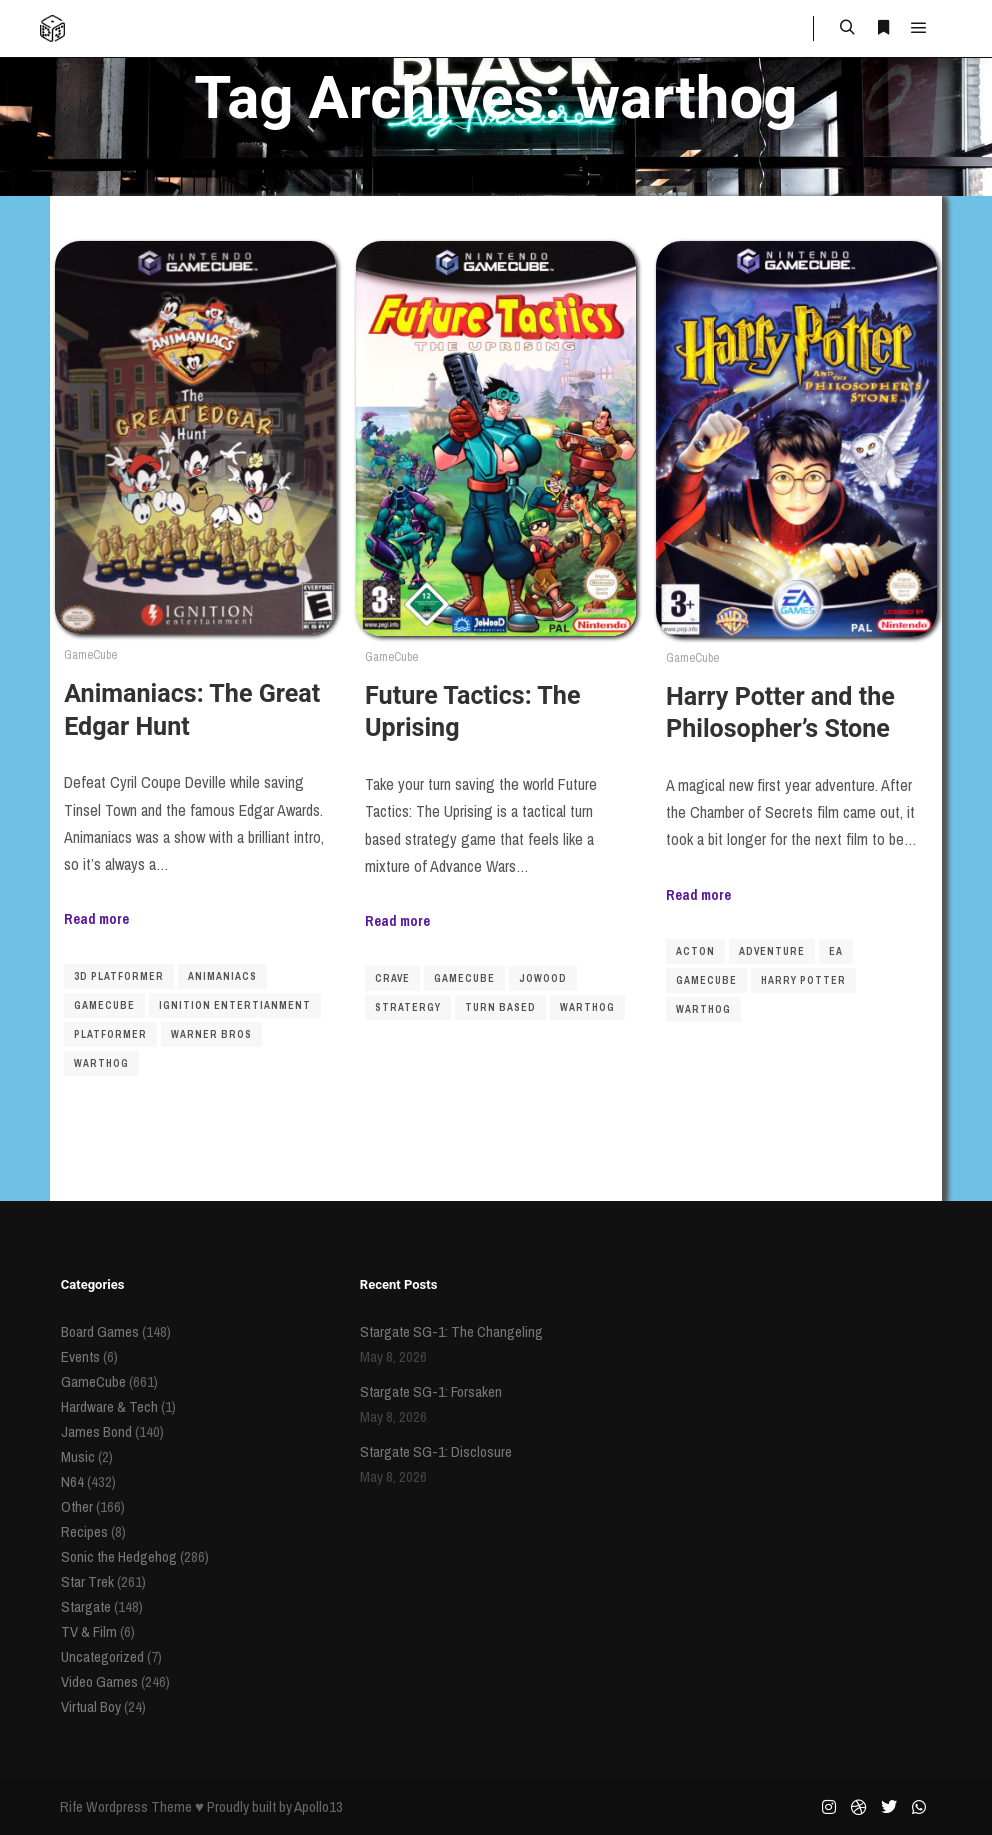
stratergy (408, 1007)
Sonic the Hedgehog (119, 1556)
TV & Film (89, 1631)
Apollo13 (318, 1806)
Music (78, 1456)
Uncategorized (102, 1656)
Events (80, 1356)
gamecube (104, 1005)
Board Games (100, 1331)
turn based (500, 1007)
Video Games (99, 1681)
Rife (71, 1806)
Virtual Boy (91, 1706)
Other (77, 1506)
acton (695, 951)
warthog (101, 1063)
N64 (72, 1481)
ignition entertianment (235, 1005)
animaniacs (222, 976)
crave (392, 978)
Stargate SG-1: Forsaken (431, 1391)
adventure (772, 951)
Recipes (84, 1531)
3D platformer (119, 976)
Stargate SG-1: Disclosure (436, 1451)
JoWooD (543, 978)
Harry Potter (803, 980)
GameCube (90, 654)
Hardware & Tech (109, 1406)
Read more (96, 918)
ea (836, 951)
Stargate (86, 1606)
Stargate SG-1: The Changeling (451, 1331)
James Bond (96, 1431)
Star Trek (87, 1581)
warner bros (211, 1034)
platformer (110, 1034)
